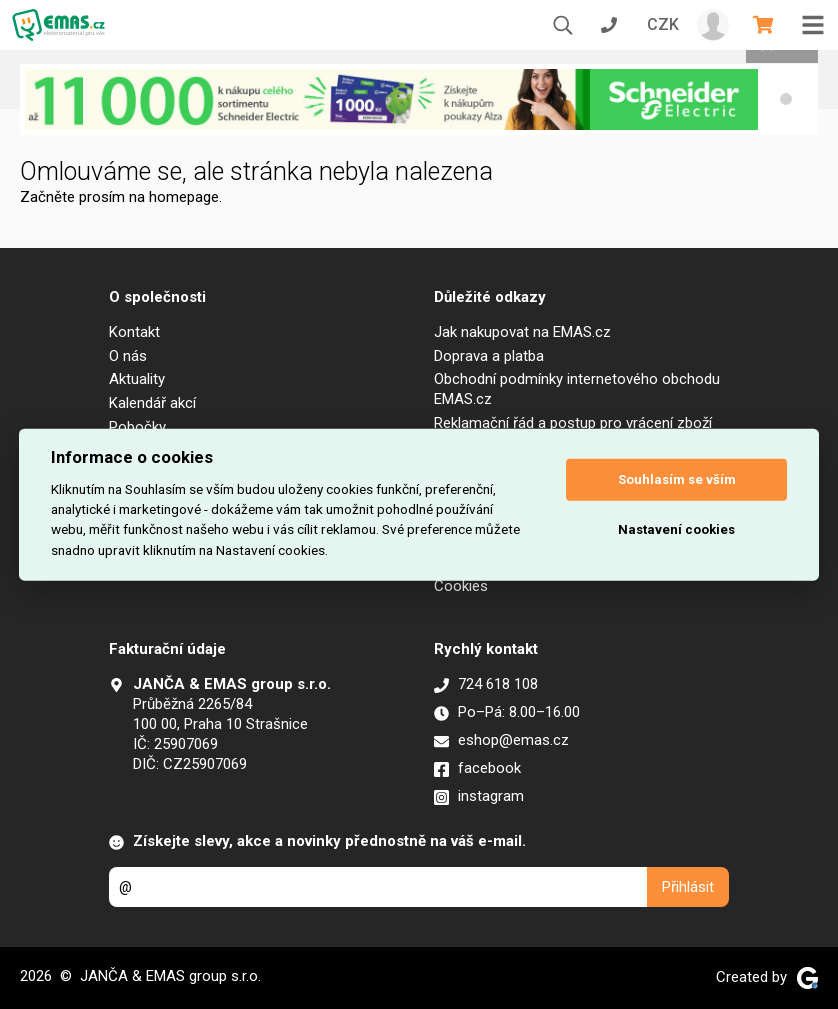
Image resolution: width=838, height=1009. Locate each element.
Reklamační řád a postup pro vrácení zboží (573, 423)
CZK (663, 24)
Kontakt (134, 332)
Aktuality (137, 379)
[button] (786, 99)
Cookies (461, 586)
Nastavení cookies (676, 529)
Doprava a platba (489, 356)
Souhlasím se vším (677, 479)
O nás (128, 356)
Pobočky (137, 427)
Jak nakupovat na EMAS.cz (522, 332)
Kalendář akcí (152, 403)
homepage (184, 197)
